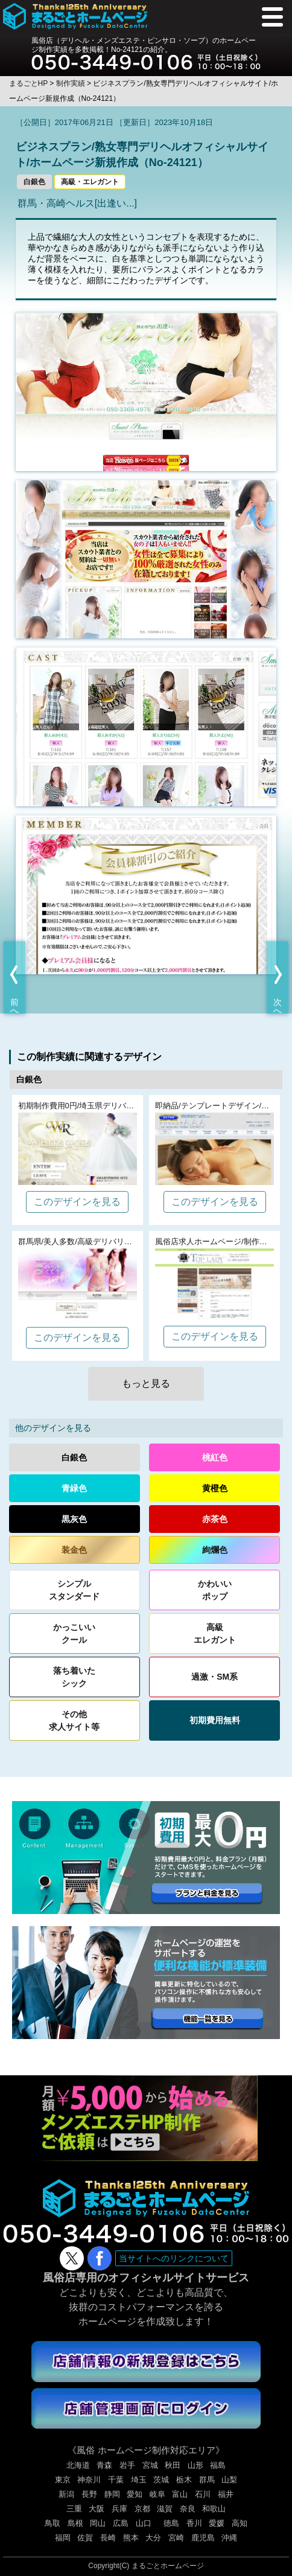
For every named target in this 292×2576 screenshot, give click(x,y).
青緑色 (74, 1488)
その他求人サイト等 (74, 1720)
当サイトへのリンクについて (174, 2258)
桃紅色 (214, 1457)
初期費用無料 (214, 1720)
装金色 (74, 1550)
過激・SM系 (214, 1676)
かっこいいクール (74, 1633)
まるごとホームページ (168, 2566)
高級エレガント (215, 1633)
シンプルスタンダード (74, 1590)
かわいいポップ (215, 1590)
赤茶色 (214, 1519)
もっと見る (146, 1383)
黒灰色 (74, 1519)
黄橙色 (214, 1488)
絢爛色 (214, 1550)
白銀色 (34, 182)
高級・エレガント (90, 182)
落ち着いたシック (74, 1677)
